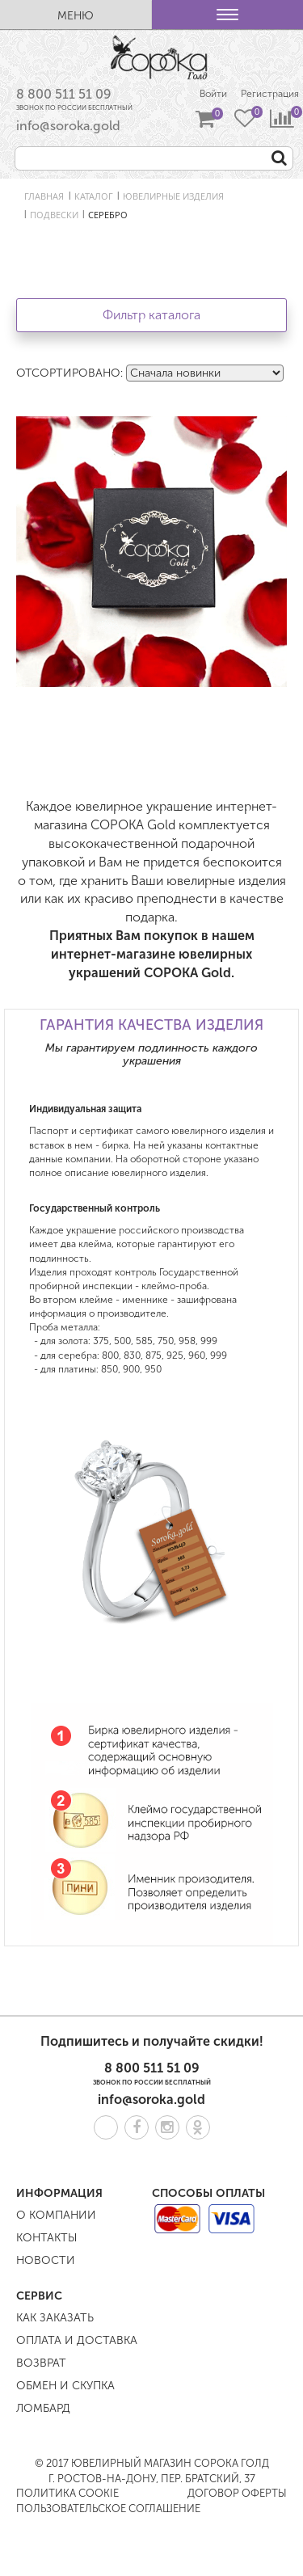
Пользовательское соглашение (108, 2508)
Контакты (46, 2238)
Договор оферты (237, 2493)
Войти (213, 93)
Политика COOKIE (67, 2493)
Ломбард (43, 2408)
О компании (56, 2215)
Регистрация (270, 93)
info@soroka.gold (68, 125)
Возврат (41, 2363)
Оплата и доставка (76, 2340)
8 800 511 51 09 (64, 94)
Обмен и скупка (65, 2386)
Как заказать (55, 2318)
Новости (45, 2260)
